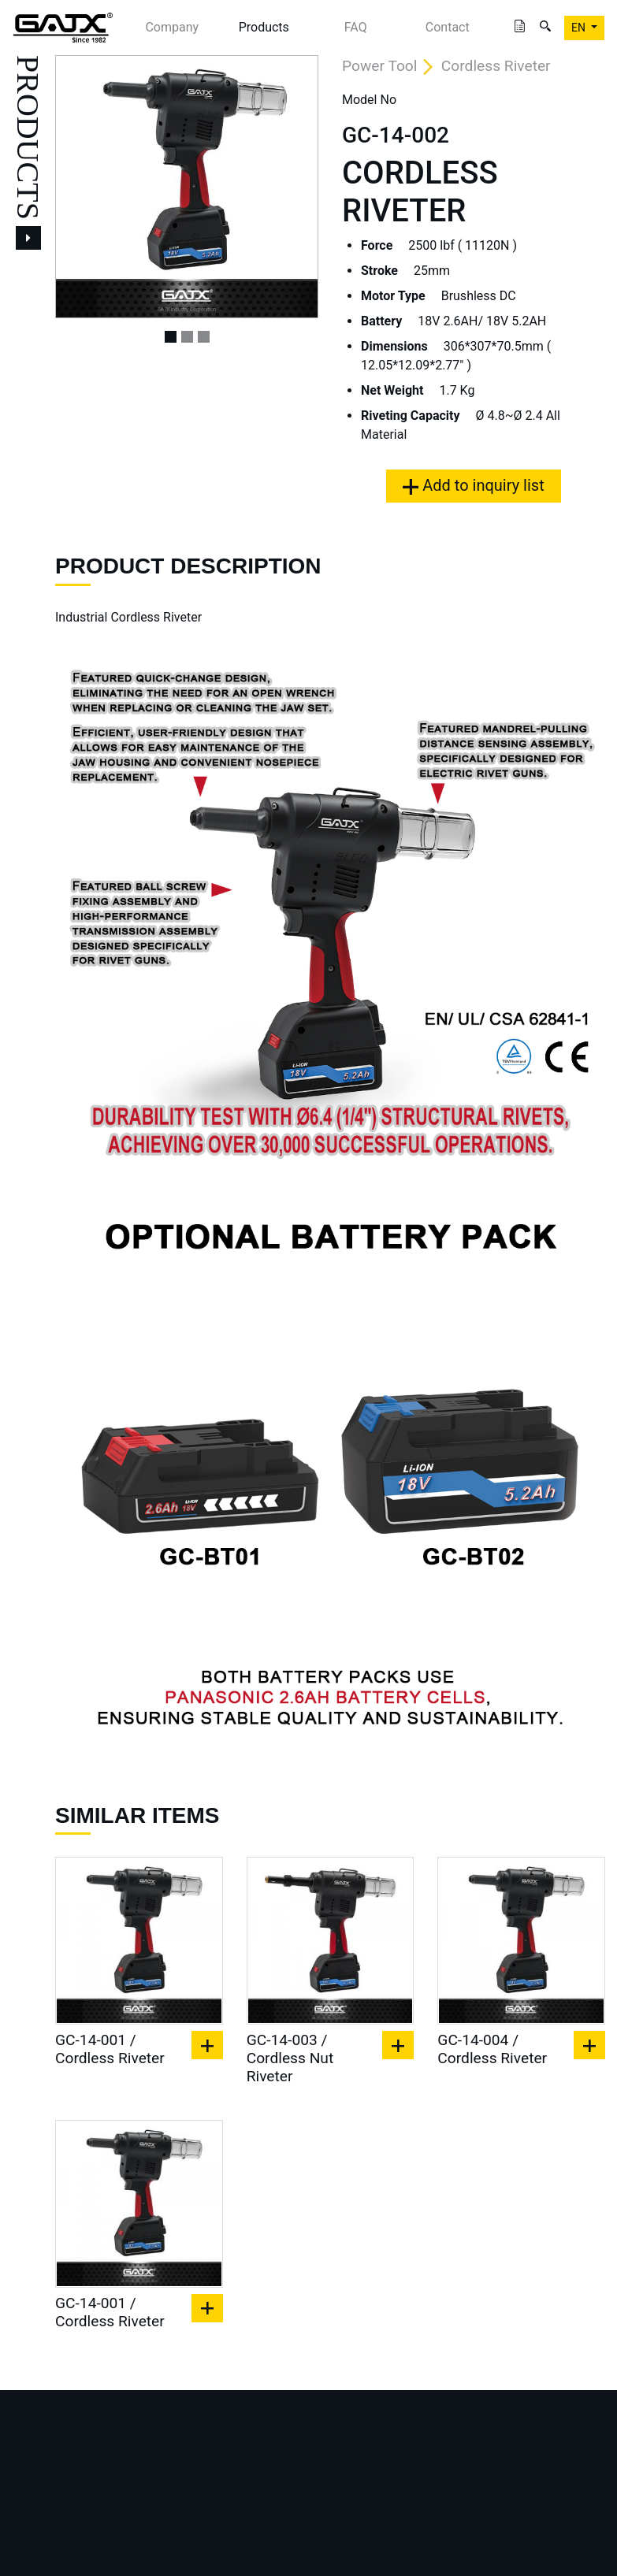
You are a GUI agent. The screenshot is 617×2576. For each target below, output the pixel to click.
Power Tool (379, 66)
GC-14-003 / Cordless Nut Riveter (290, 2058)
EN (579, 27)
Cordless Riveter (496, 66)
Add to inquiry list (473, 485)
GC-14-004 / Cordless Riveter (492, 2049)
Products (264, 27)
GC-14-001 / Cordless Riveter (110, 2049)
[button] (75, 186)
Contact (448, 27)
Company (172, 27)
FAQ (355, 27)
